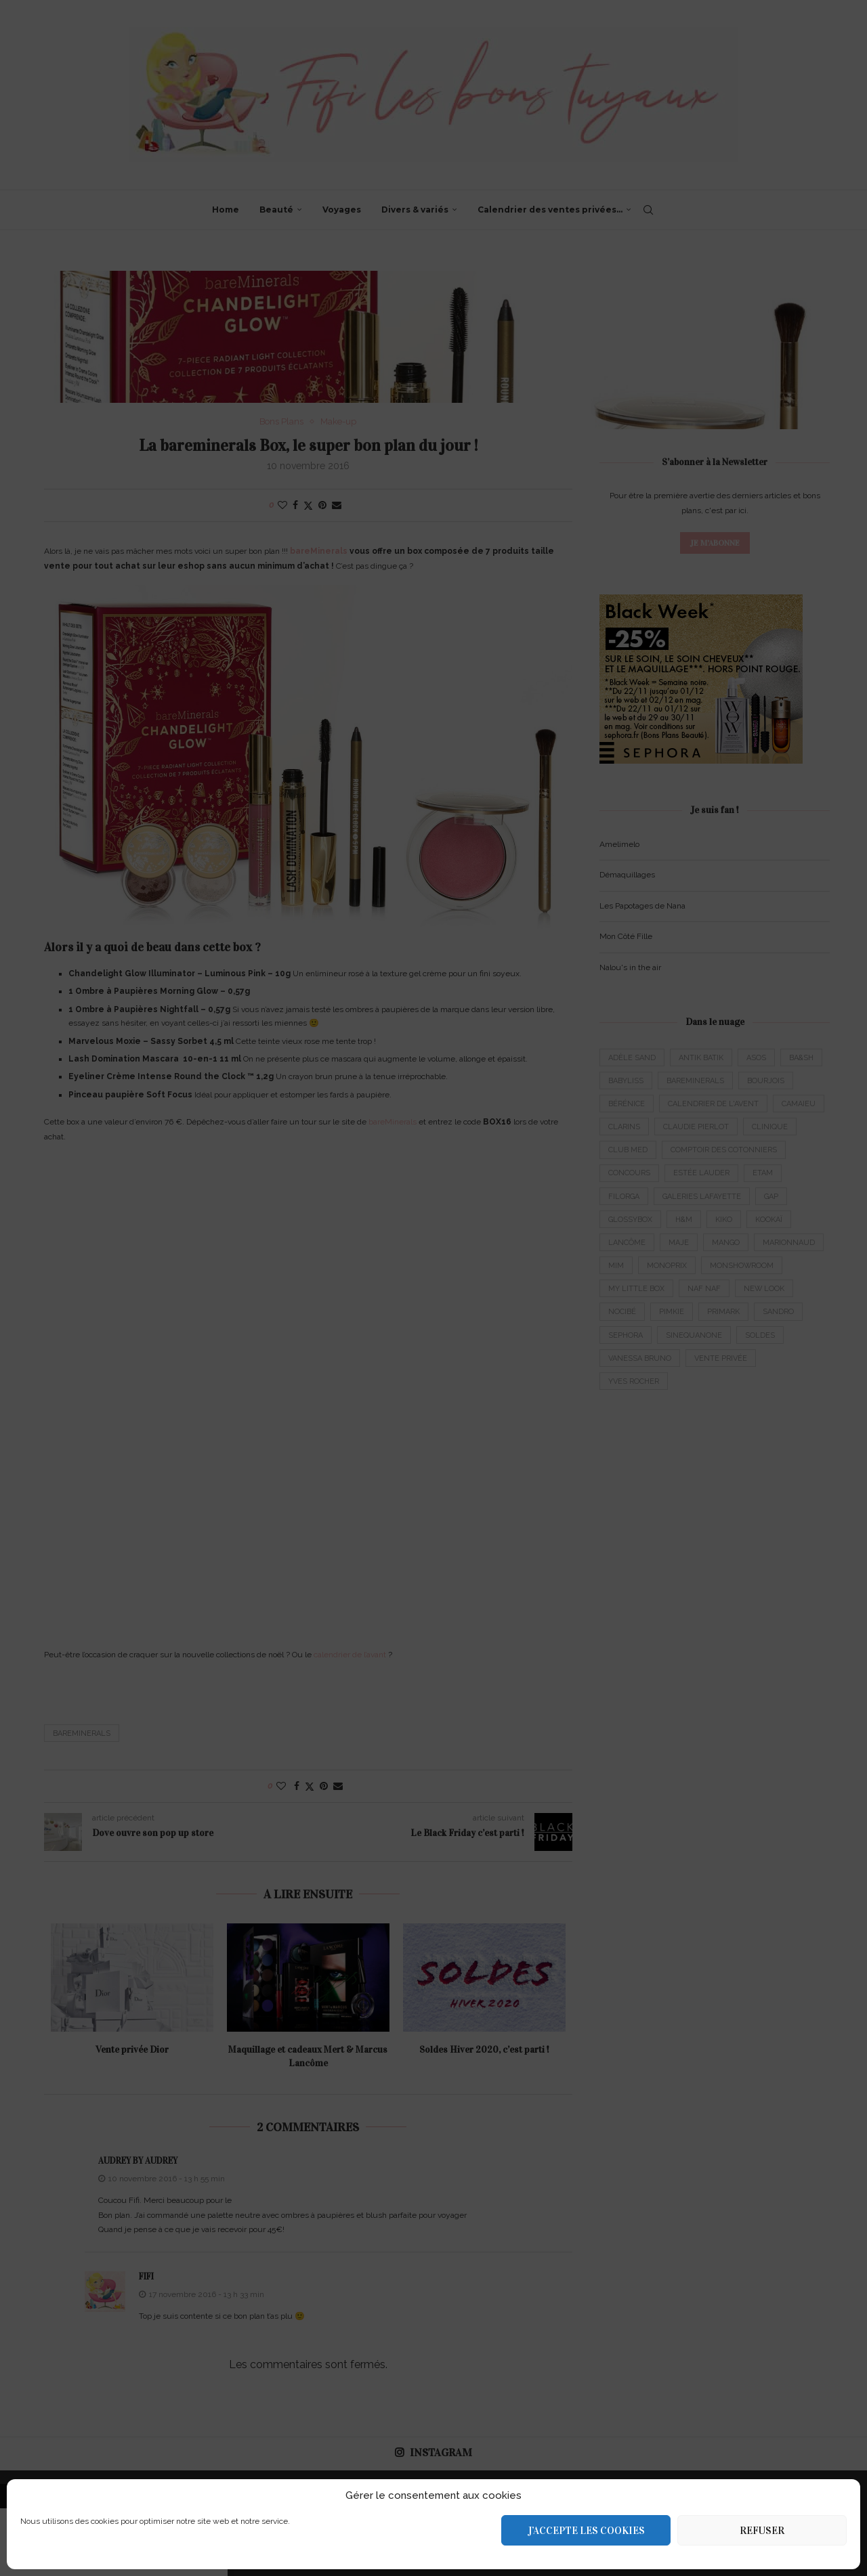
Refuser (762, 2531)
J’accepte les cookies (586, 2531)
